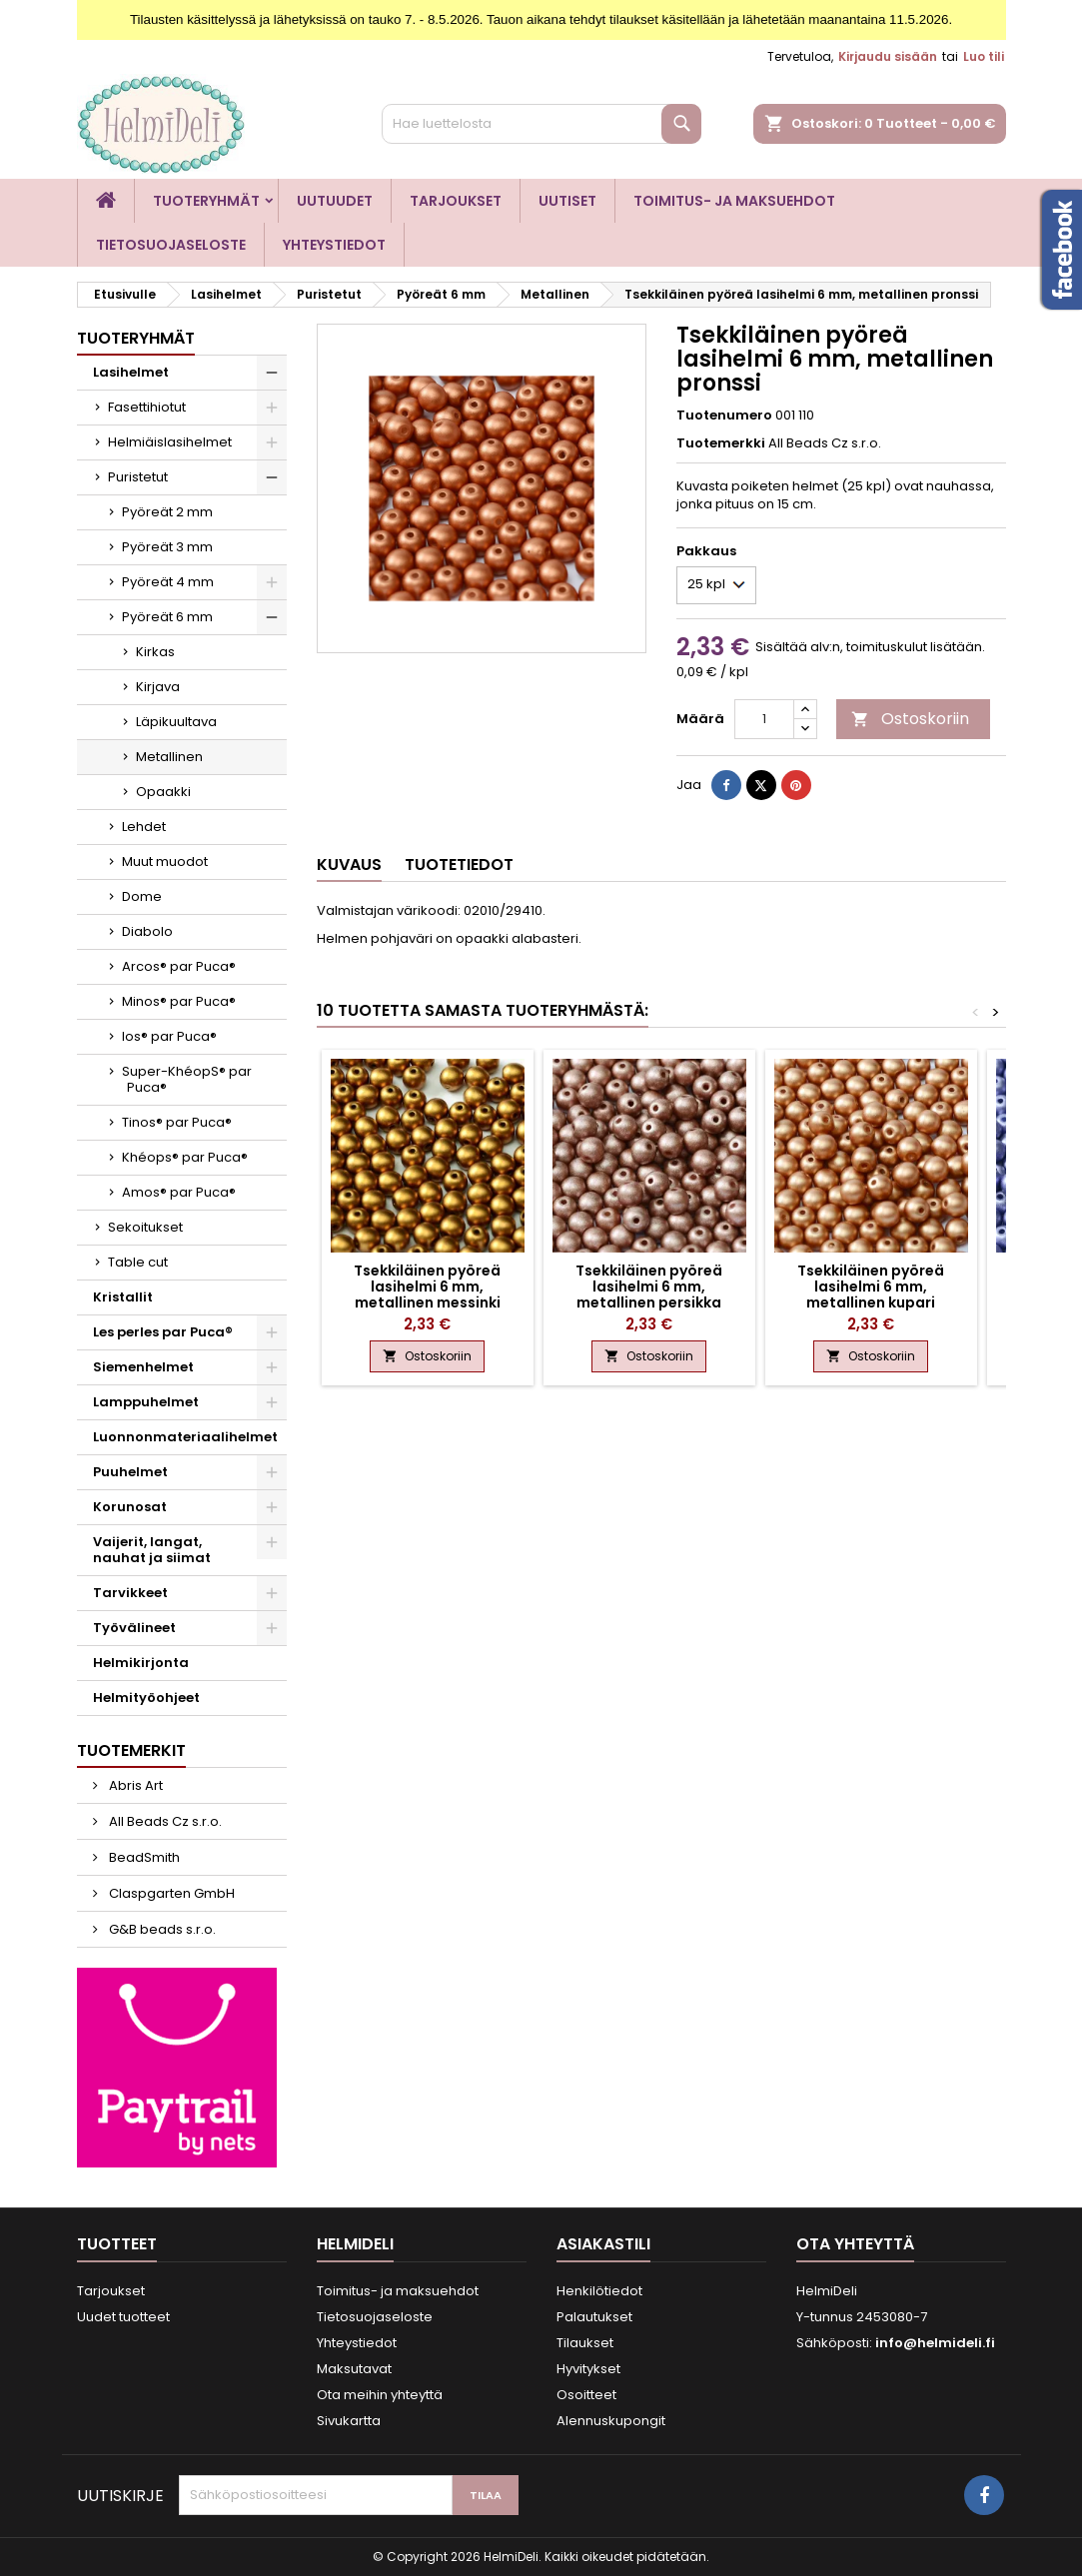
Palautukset (594, 2316)
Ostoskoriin (910, 718)
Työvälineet (134, 1627)
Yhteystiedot (334, 245)
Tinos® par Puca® (177, 1122)
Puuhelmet (130, 1471)
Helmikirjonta (141, 1662)
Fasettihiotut (147, 407)
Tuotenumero (724, 416)
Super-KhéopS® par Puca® (187, 1079)
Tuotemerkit (131, 1750)
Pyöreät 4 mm (168, 581)
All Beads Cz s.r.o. (164, 1821)
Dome (142, 896)
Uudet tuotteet (123, 2316)
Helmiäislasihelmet (170, 441)
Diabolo (147, 931)
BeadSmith (143, 1857)
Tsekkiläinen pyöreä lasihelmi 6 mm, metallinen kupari (870, 1286)
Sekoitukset (145, 1227)
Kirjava (158, 686)
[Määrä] (764, 719)
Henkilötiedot (599, 2290)
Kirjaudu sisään (887, 56)
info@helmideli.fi (935, 2342)
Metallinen (169, 756)
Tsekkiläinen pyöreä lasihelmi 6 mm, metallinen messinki (427, 1286)
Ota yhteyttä (855, 2243)
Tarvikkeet (130, 1592)
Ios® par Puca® (169, 1036)
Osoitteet (586, 2394)
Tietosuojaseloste (171, 245)
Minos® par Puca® (179, 1001)
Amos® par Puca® (179, 1192)
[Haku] (541, 124)
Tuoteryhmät (206, 201)
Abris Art (134, 1785)
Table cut (138, 1262)
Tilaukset (584, 2342)
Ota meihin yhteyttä (380, 2394)
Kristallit (123, 1297)
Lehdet (144, 826)
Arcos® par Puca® (179, 966)
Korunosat (130, 1506)
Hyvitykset (588, 2368)
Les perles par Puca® (163, 1331)
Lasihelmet (131, 372)
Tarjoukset (456, 201)
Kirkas (155, 651)
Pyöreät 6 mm (167, 616)
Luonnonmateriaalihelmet (185, 1436)
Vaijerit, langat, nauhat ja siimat (152, 1549)
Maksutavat (354, 2368)
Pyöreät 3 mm (167, 546)
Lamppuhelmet (146, 1401)
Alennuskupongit (610, 2420)
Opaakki (163, 791)
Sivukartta (349, 2420)
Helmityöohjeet (146, 1697)
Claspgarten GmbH (170, 1893)
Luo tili (983, 56)
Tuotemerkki (720, 443)
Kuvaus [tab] (349, 864)
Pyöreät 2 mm (167, 511)
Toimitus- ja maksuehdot (734, 201)
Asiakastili (603, 2243)
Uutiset (567, 201)
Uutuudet (335, 201)
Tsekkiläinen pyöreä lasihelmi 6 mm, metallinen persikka (648, 1286)
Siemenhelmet (143, 1366)
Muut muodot (165, 861)
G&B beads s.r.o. (161, 1929)
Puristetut (138, 476)
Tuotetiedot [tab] (459, 864)
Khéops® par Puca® (185, 1157)
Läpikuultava (176, 721)
